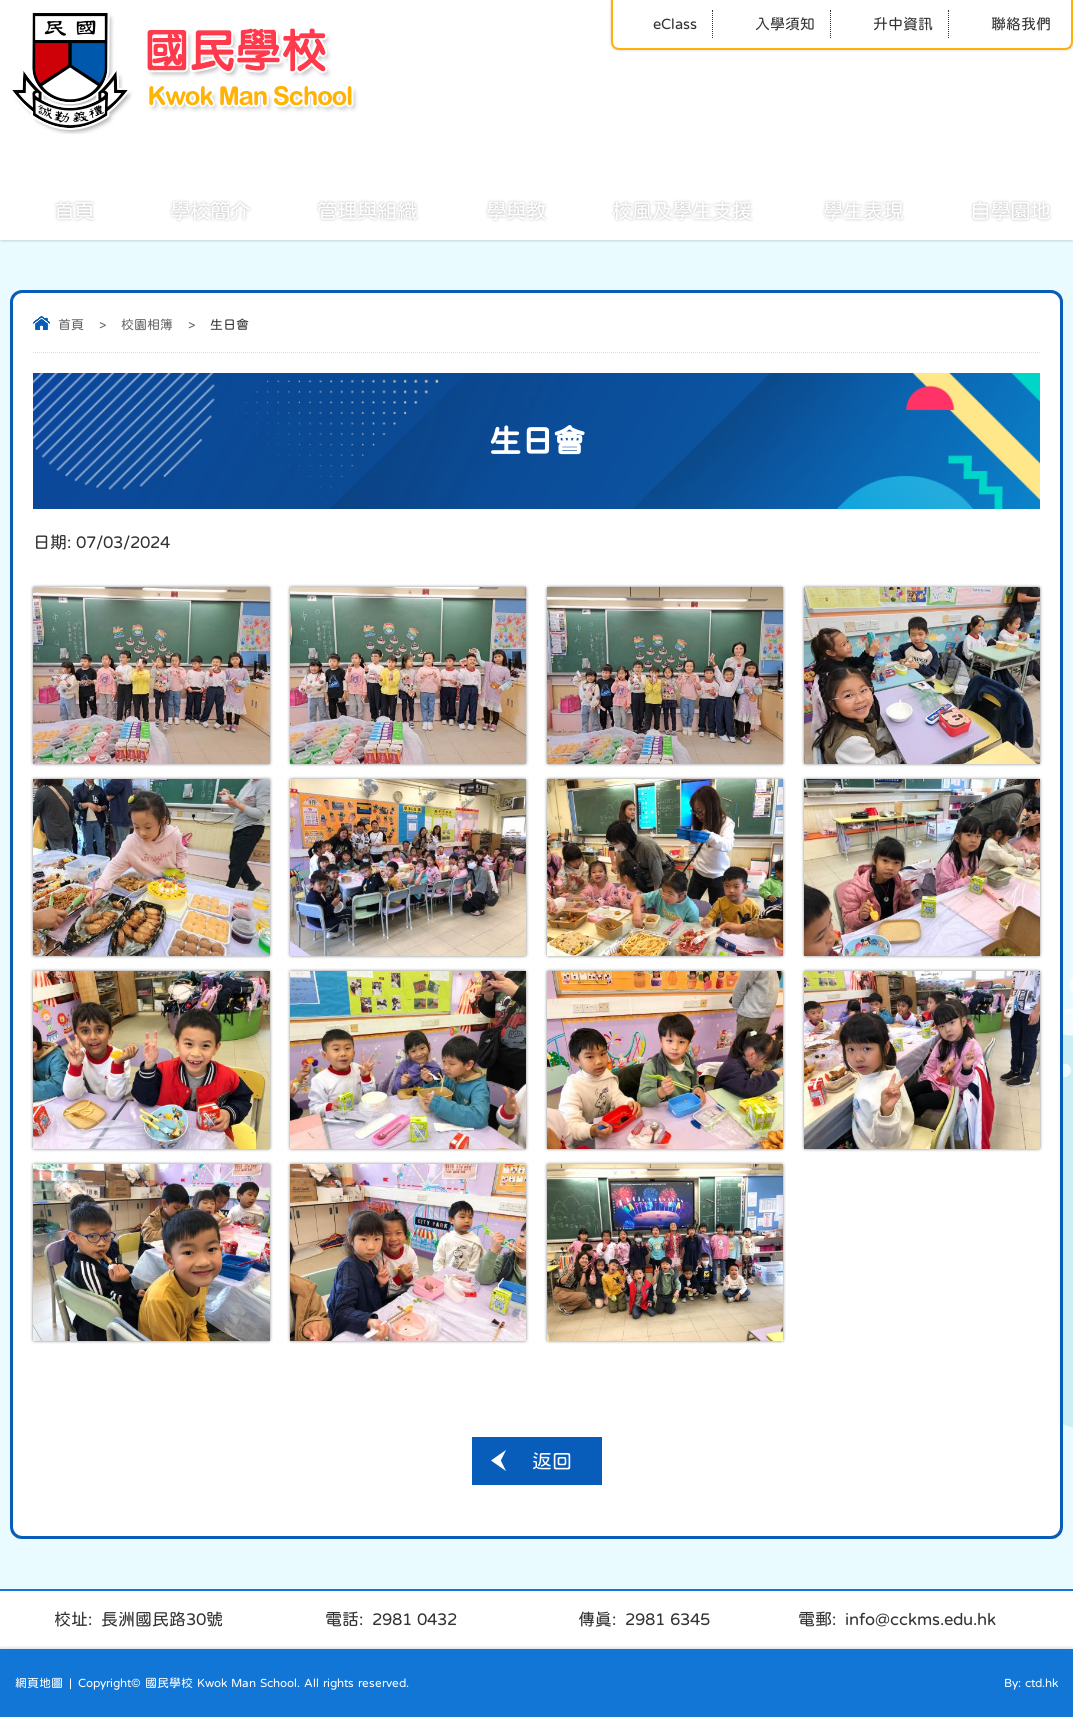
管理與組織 (345, 209)
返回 (552, 1461)
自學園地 (988, 209)
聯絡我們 (1007, 23)
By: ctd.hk (1031, 1683)
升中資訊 (889, 23)
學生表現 (841, 209)
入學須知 (771, 23)
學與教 (494, 209)
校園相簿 (147, 324)
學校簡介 (188, 209)
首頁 (52, 209)
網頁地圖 (39, 1683)
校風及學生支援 (660, 209)
